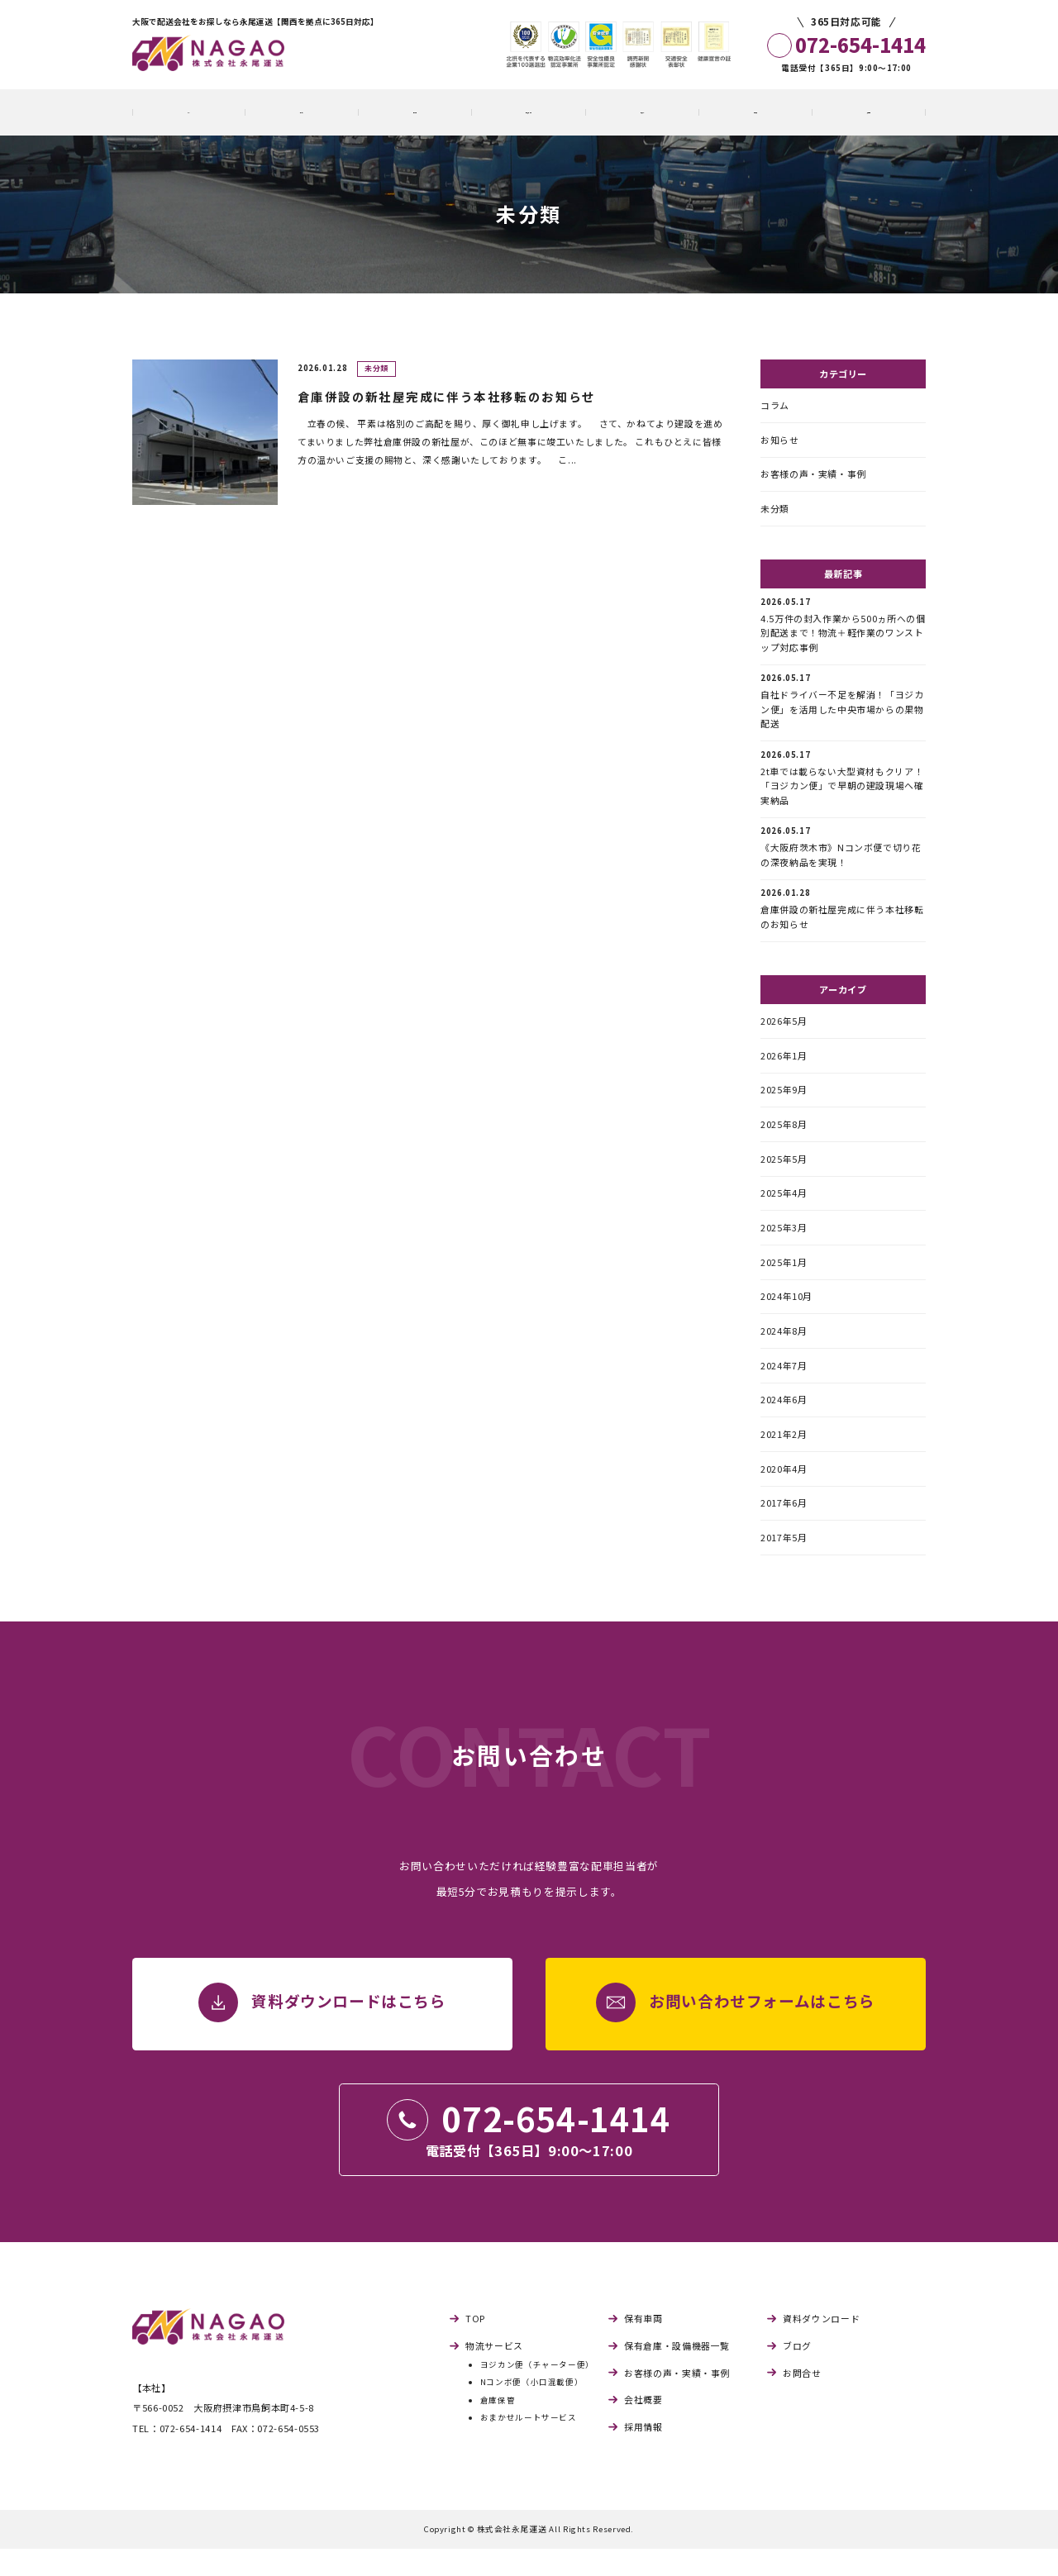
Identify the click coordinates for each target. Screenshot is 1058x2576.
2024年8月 (783, 1352)
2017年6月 (783, 1529)
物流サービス (494, 2373)
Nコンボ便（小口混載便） (532, 2410)
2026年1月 (783, 1068)
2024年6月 (783, 1424)
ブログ (797, 2373)
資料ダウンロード (821, 2347)
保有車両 (643, 2347)
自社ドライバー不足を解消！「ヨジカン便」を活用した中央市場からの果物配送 (842, 708)
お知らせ (779, 440)
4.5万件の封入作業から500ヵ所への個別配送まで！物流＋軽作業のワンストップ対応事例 (843, 629)
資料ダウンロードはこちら (348, 2030)
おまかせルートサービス (528, 2446)
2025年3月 (783, 1246)
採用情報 (643, 2454)
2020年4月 (783, 1494)
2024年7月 (783, 1388)
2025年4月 (783, 1210)
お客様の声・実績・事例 (813, 476)
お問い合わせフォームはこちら (762, 2030)
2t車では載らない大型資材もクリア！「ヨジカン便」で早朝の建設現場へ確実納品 (842, 786)
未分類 (774, 511)
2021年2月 (783, 1458)
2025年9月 (783, 1104)
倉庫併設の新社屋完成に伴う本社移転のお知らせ (842, 920)
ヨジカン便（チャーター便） (537, 2392)
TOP (475, 2347)
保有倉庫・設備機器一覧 (677, 2373)
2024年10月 (786, 1317)
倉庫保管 (498, 2428)
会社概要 (643, 2428)
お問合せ (802, 2400)
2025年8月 (783, 1139)
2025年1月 (783, 1281)
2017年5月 (783, 1565)
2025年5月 (783, 1175)
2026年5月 (783, 1033)
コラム (774, 405)
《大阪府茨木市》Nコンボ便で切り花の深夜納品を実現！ (841, 857)
